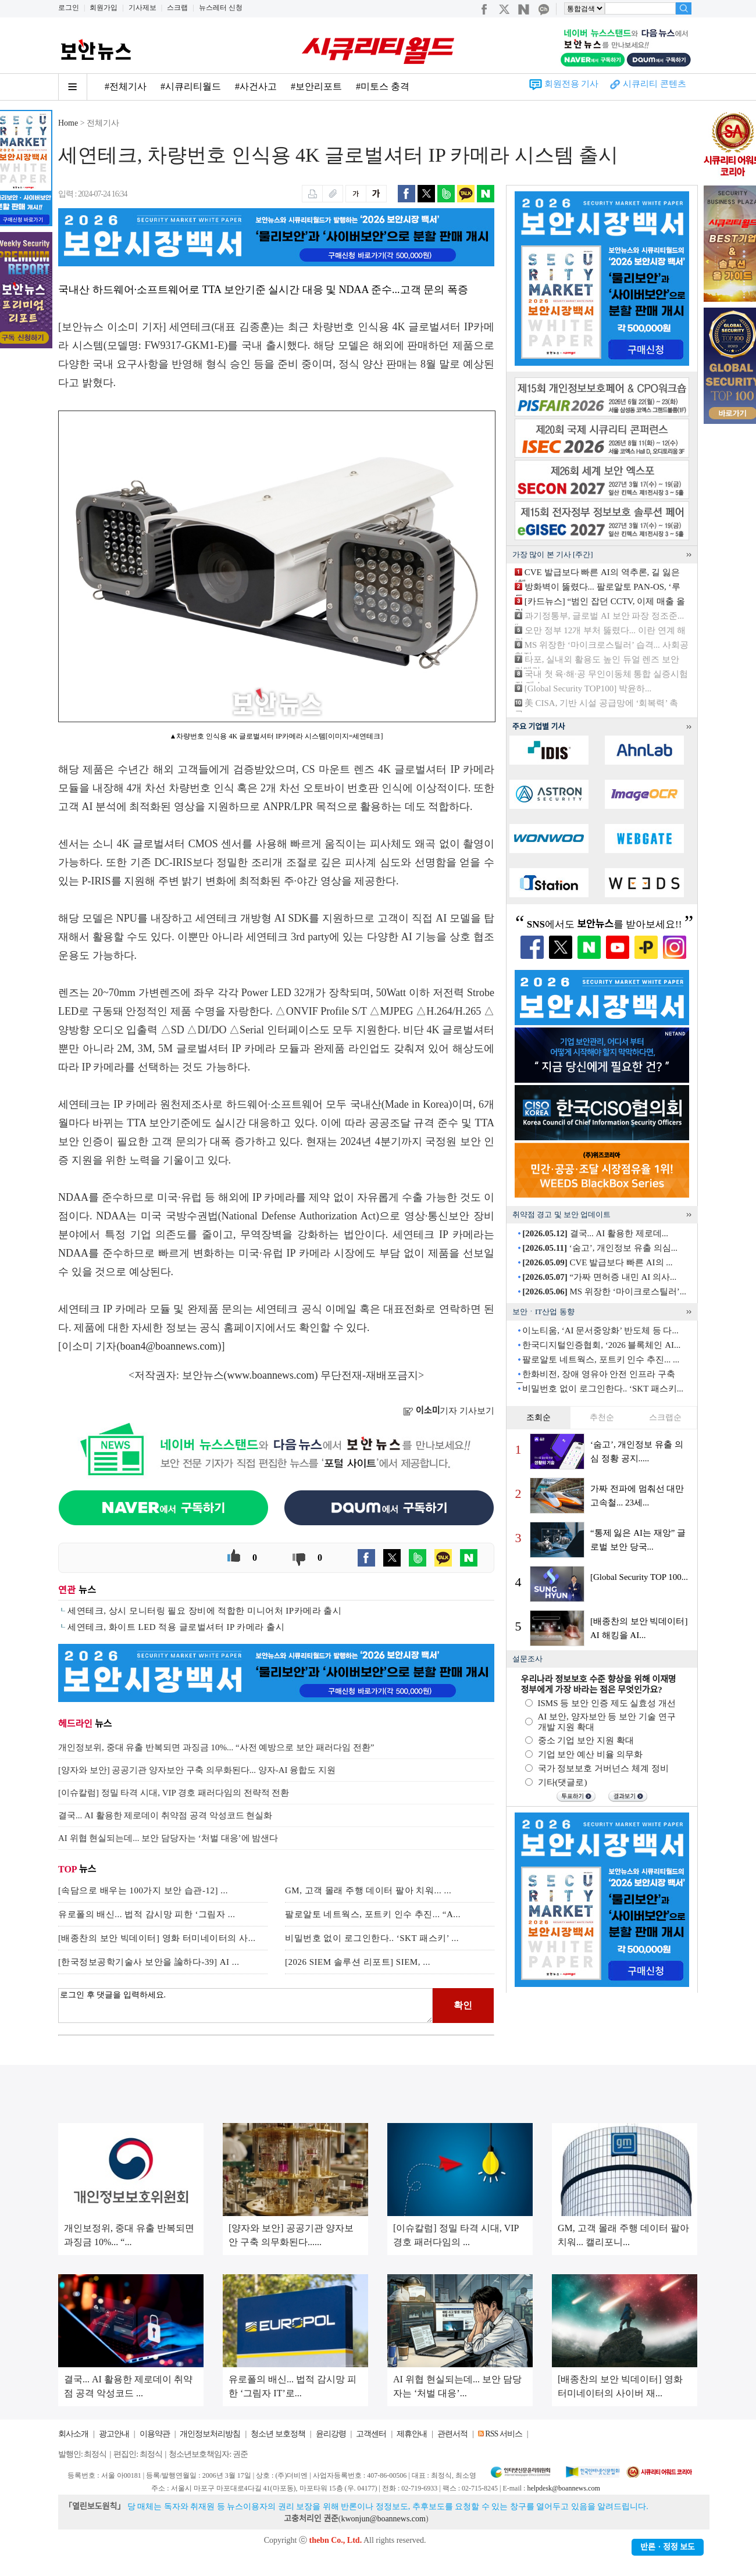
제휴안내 (412, 2433)
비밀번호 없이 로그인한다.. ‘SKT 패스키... (602, 1388)
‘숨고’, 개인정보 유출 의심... (599, 1248)
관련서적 (452, 2433)
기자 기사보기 (448, 1410)
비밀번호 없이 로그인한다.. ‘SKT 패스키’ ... (372, 1938)
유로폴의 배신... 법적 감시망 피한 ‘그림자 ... (147, 1914)
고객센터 (371, 2433)
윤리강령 (331, 2433)
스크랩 (177, 7)
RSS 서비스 (503, 2433)
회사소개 (73, 2433)
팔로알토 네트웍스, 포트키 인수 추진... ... (600, 1359)
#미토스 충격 (382, 86)
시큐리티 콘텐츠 (654, 83)
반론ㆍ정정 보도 (667, 2547)
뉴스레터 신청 (221, 7)
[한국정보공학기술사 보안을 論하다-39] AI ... (149, 1962)
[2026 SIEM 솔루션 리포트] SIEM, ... (357, 1962)
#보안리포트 (316, 86)
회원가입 (103, 7)
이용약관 (155, 2433)
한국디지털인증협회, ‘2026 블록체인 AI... (601, 1345)
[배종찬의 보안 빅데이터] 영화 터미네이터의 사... (157, 1938)
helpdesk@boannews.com (563, 2488)
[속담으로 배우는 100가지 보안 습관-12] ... (143, 1890)
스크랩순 (665, 1417)
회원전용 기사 (571, 83)
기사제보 (142, 7)
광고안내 (114, 2433)
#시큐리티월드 (191, 86)
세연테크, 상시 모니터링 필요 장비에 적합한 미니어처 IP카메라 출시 (204, 1610)
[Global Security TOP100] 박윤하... (588, 688)
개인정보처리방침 (210, 2433)
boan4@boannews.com (169, 1346)
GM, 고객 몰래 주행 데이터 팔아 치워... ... (368, 1890)
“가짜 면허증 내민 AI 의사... (599, 1277)
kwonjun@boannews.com (383, 2518)
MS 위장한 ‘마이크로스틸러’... (604, 1291)
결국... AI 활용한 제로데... (595, 1233)
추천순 (602, 1417)
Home (68, 123)
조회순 (538, 1417)
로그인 (68, 7)
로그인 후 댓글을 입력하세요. (245, 2005)
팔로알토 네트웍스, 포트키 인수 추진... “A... (373, 1914)
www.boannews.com (271, 1375)
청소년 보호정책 (278, 2433)
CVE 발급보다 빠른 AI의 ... (597, 1262)
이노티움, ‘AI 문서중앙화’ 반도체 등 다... (600, 1330)
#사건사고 (256, 86)
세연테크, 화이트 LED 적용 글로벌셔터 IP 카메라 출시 (175, 1627)
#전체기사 (126, 86)
